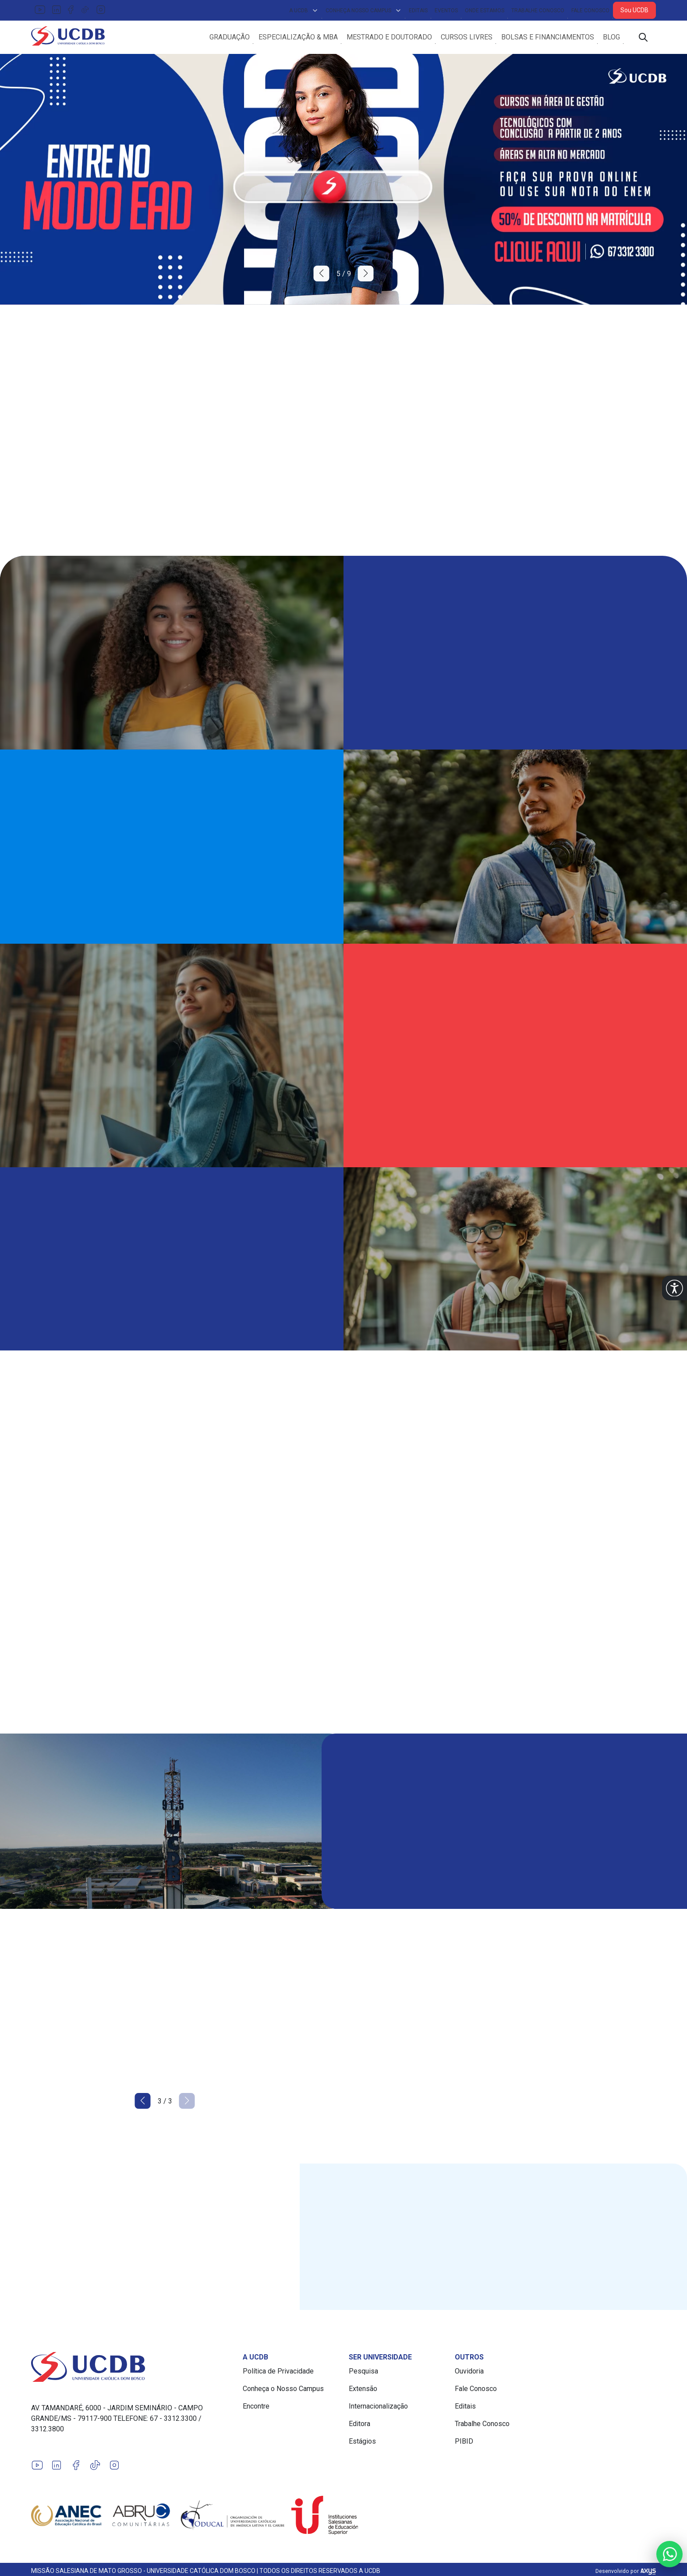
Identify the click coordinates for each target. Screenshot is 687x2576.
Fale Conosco (590, 10)
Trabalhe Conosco (537, 10)
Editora (359, 2426)
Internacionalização (378, 2409)
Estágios (362, 2444)
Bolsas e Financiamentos (547, 38)
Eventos (446, 10)
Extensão (363, 2391)
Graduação (229, 38)
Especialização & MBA (298, 38)
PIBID (464, 2444)
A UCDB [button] (304, 10)
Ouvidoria (469, 2374)
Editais (418, 10)
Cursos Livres (466, 38)
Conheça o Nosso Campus (283, 2391)
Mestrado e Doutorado (389, 38)
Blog (611, 38)
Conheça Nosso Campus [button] (364, 10)
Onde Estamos (484, 10)
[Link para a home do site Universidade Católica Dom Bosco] (131, 2369)
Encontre (256, 2409)
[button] (674, 1288)
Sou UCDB (634, 10)
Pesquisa (363, 2374)
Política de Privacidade (278, 2374)
